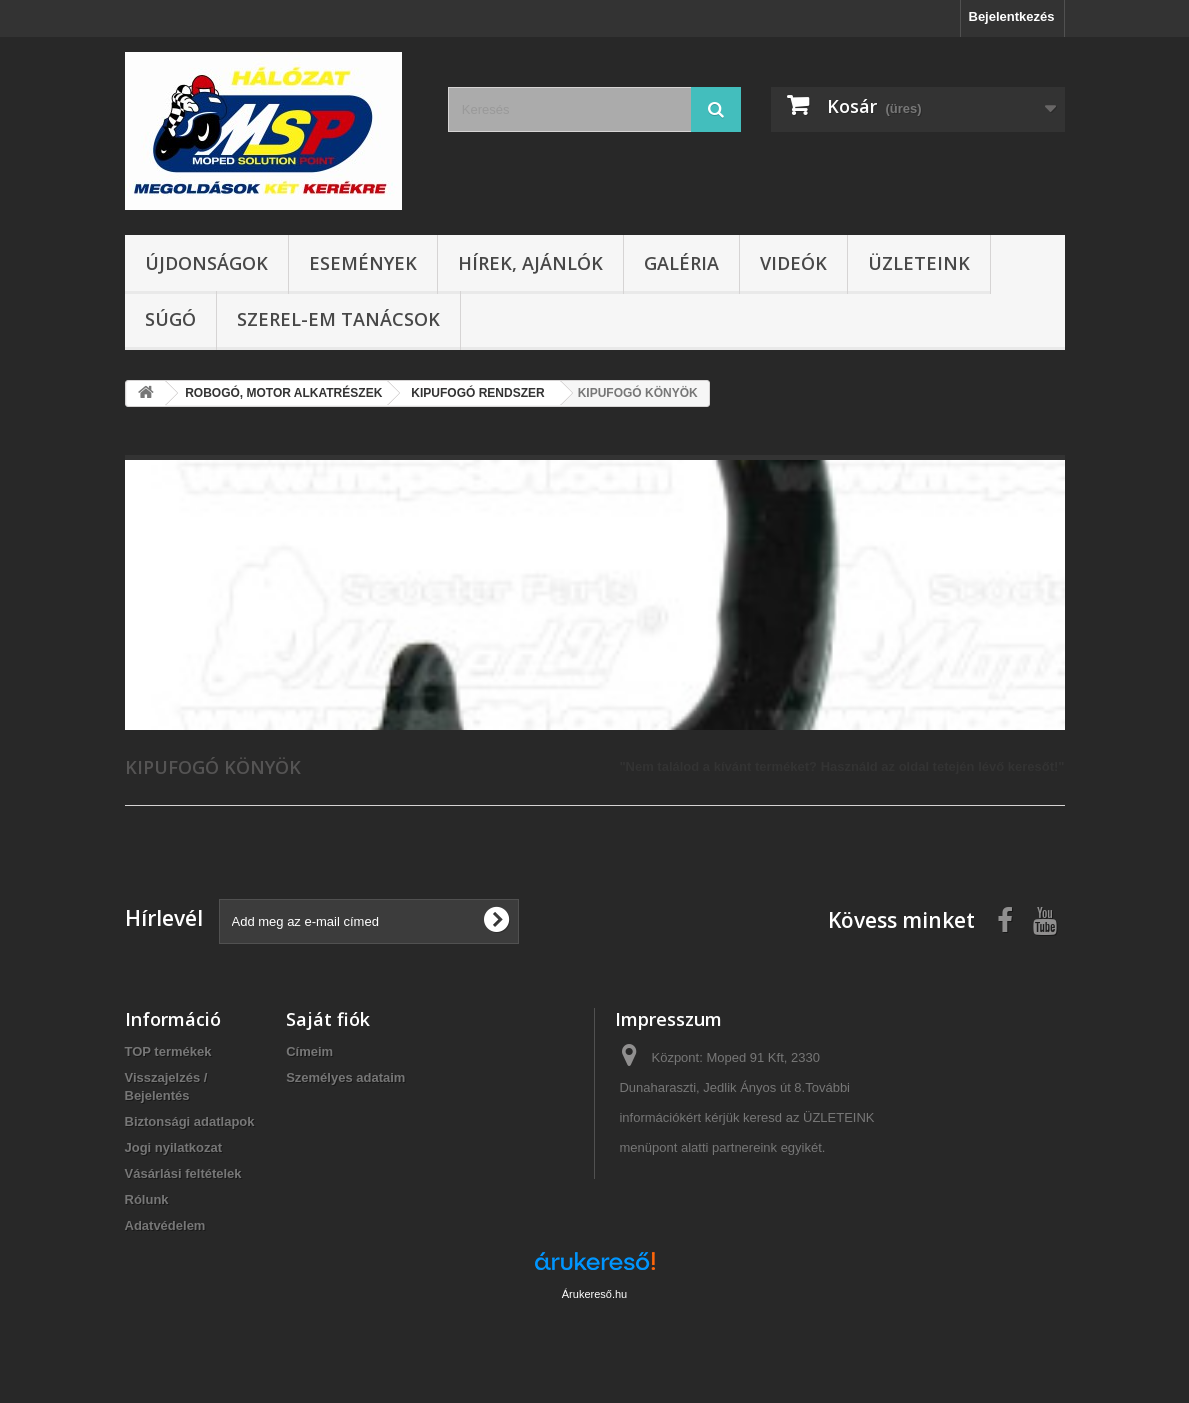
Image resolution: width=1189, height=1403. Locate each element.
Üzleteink (919, 263)
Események (363, 263)
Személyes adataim (345, 1077)
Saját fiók (328, 1019)
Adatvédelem (165, 1225)
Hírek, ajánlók (530, 263)
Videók (793, 263)
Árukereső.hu (594, 1294)
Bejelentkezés (1012, 16)
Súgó (170, 319)
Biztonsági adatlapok (190, 1121)
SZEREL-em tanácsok (338, 319)
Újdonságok (206, 263)
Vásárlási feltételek (183, 1173)
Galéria (681, 263)
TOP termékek (168, 1051)
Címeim (309, 1051)
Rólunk (147, 1199)
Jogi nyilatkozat (174, 1147)
